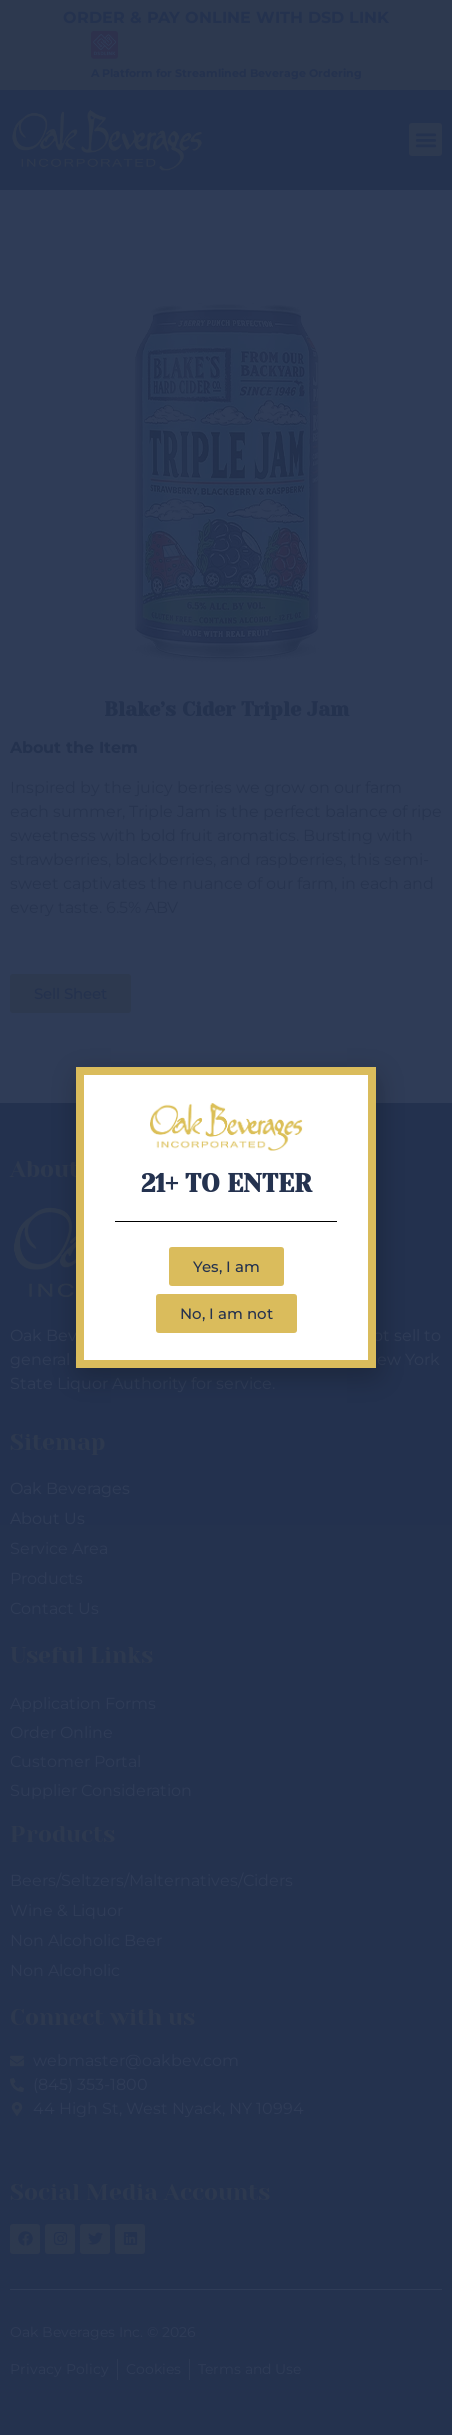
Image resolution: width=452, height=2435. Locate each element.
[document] (226, 1217)
